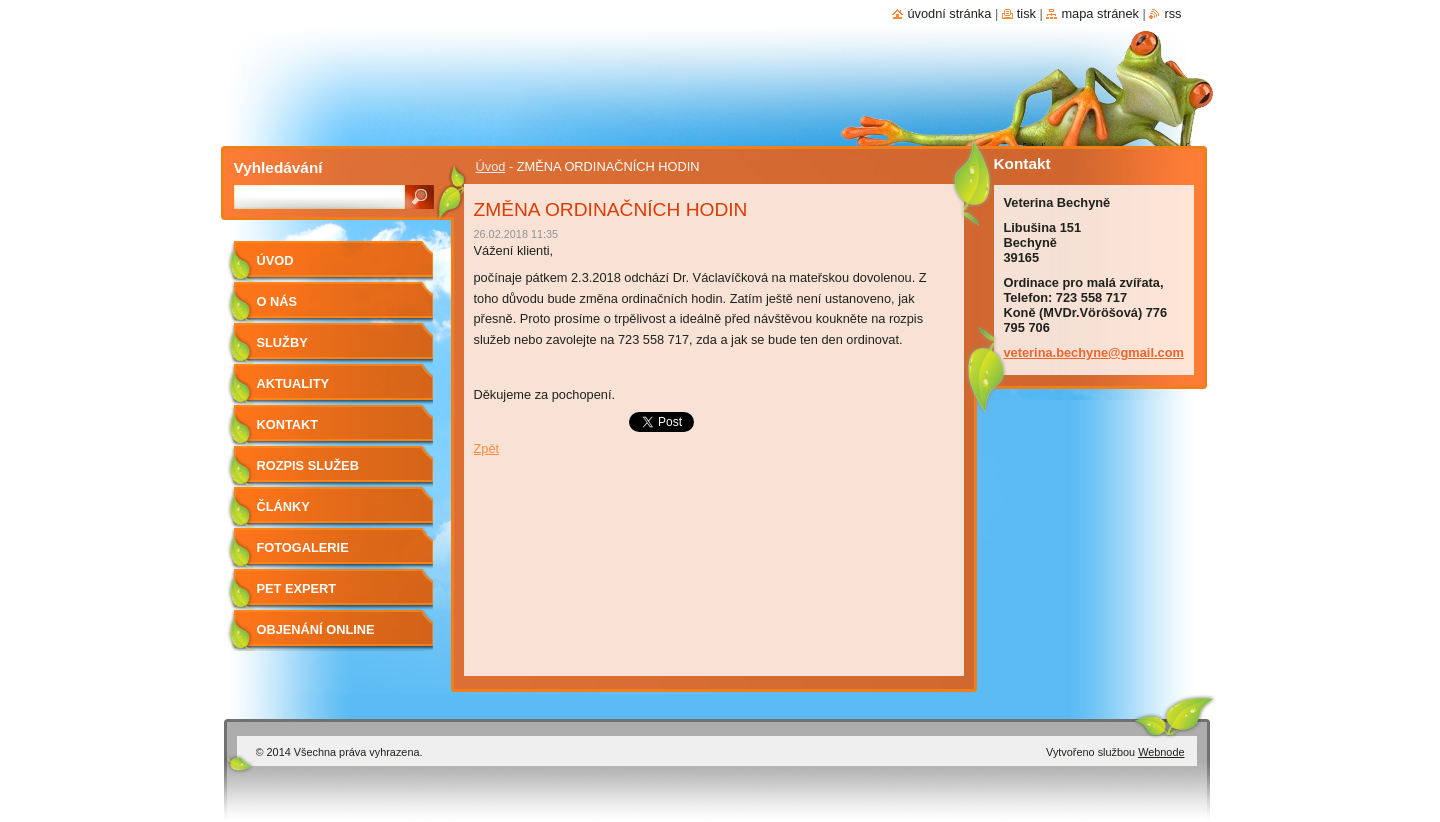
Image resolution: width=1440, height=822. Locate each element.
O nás (277, 301)
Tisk (1026, 13)
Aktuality (293, 383)
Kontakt (288, 424)
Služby (282, 342)
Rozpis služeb (308, 465)
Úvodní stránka (949, 13)
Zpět (487, 448)
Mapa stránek (1100, 13)
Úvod (491, 166)
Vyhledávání (278, 167)
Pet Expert (297, 588)
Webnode (1161, 752)
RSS (1172, 13)
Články (283, 506)
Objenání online (316, 629)
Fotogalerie (303, 547)
